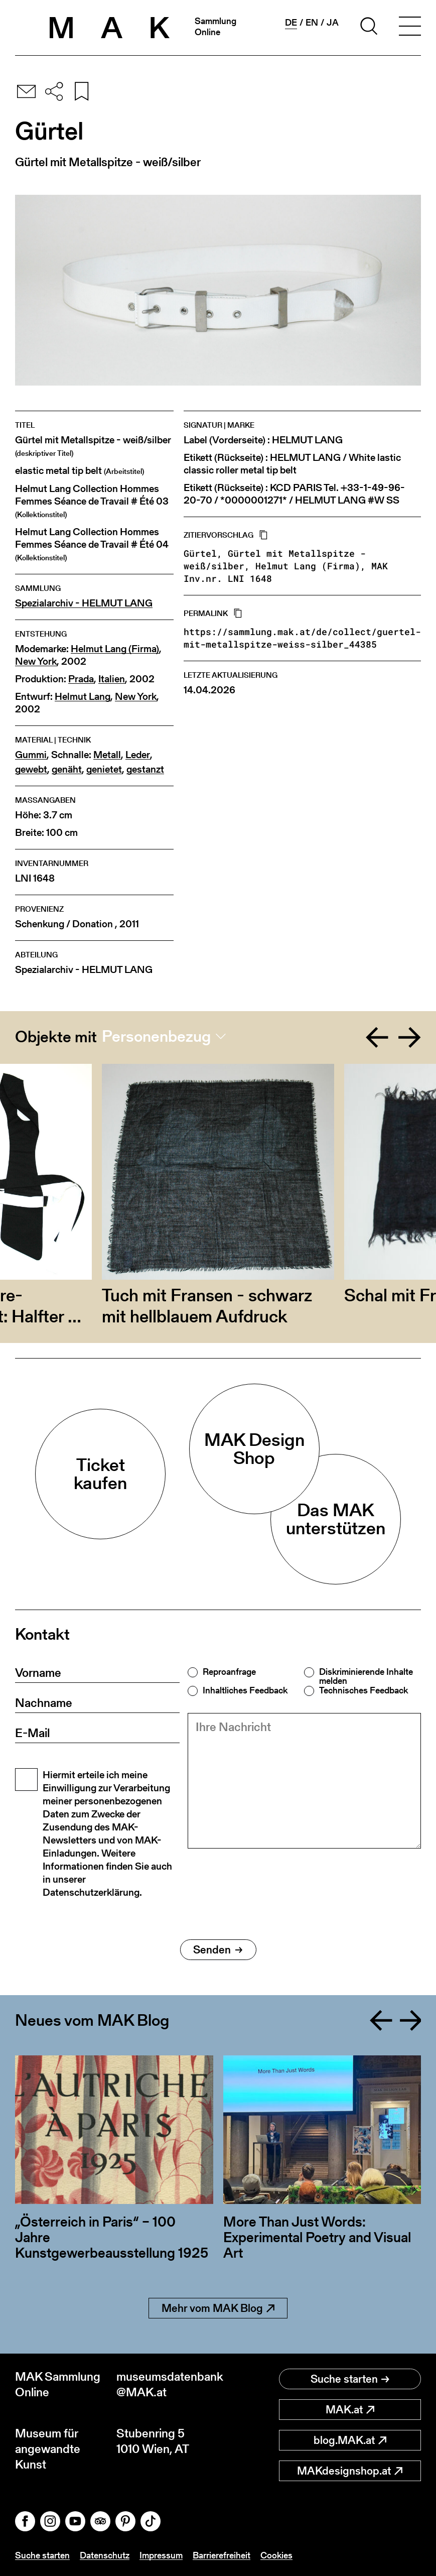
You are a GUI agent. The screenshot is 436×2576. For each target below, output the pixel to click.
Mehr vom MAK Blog (218, 2308)
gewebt (31, 769)
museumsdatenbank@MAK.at (167, 2384)
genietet (104, 769)
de (291, 23)
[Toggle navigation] (410, 28)
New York (36, 661)
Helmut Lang (82, 696)
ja (333, 23)
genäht (67, 769)
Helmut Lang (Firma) (115, 649)
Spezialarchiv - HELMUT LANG (84, 603)
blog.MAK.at (350, 2440)
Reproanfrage (229, 1671)
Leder (137, 755)
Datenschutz (104, 2555)
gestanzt (145, 769)
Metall (107, 755)
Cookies (276, 2555)
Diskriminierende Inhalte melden (366, 1676)
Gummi (31, 755)
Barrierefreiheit (221, 2555)
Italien (111, 679)
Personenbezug (156, 1036)
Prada (81, 679)
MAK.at (350, 2409)
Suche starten (350, 2379)
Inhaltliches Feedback (245, 1690)
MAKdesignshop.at (349, 2471)
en (312, 23)
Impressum (161, 2555)
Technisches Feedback (363, 1690)
